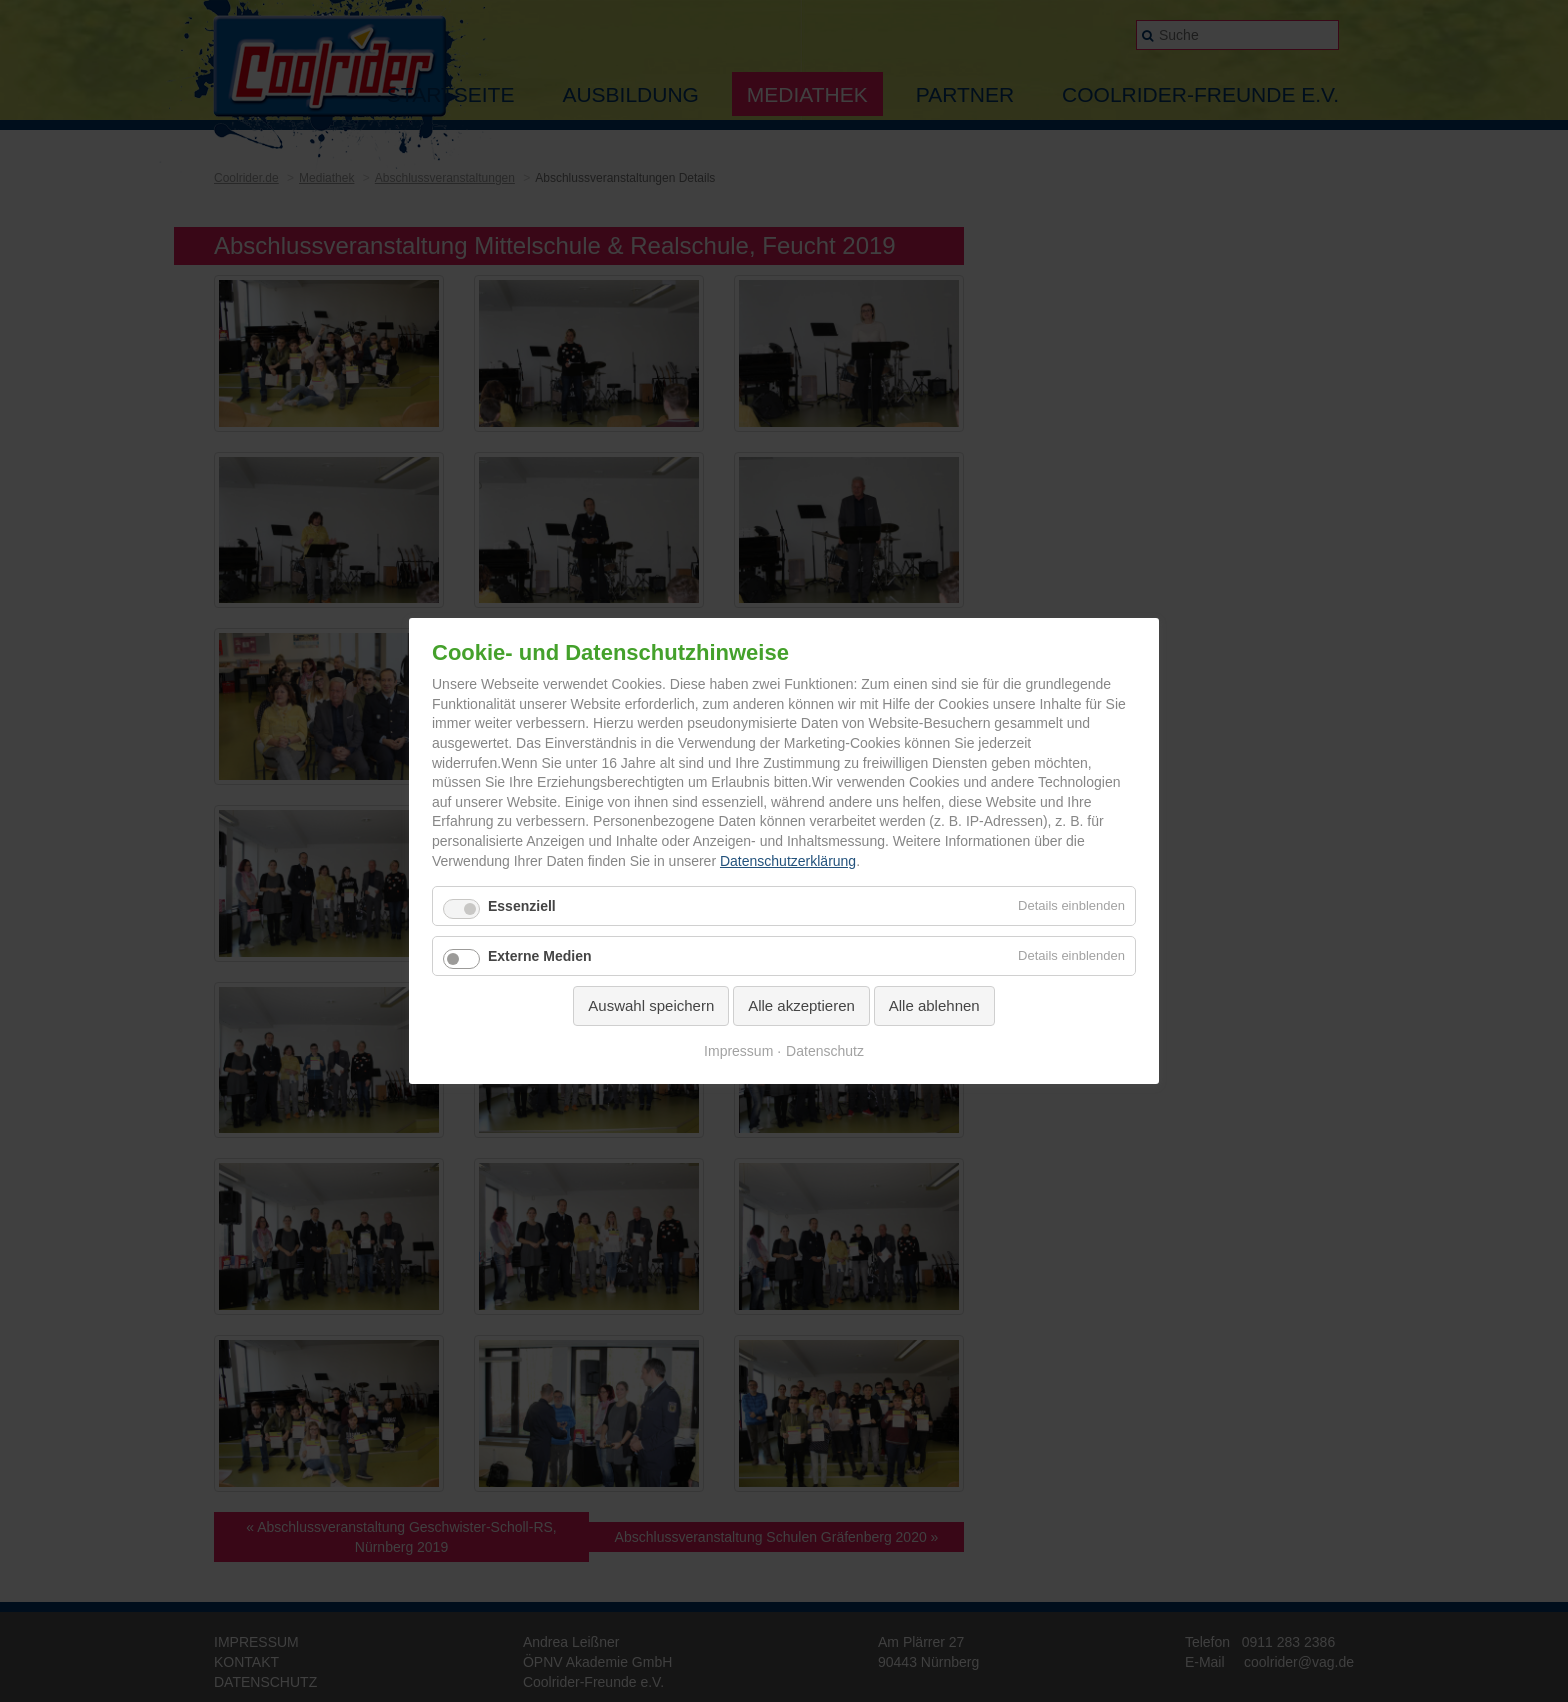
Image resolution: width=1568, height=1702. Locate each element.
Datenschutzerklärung (788, 861)
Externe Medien (539, 956)
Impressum (738, 1051)
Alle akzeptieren (801, 1005)
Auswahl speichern (651, 1005)
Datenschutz (825, 1051)
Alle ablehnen (934, 1005)
